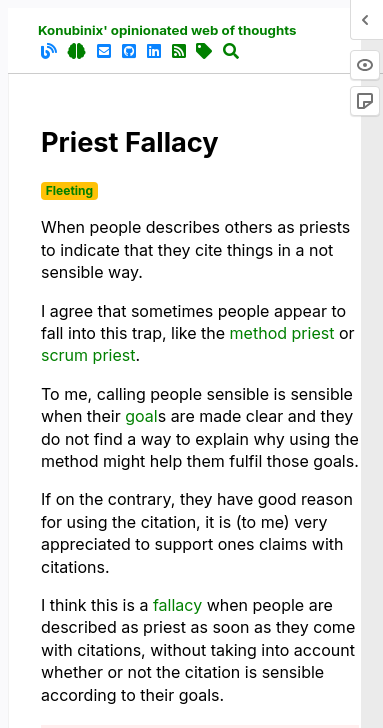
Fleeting (69, 190)
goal (141, 416)
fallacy (177, 605)
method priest (282, 333)
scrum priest (88, 355)
